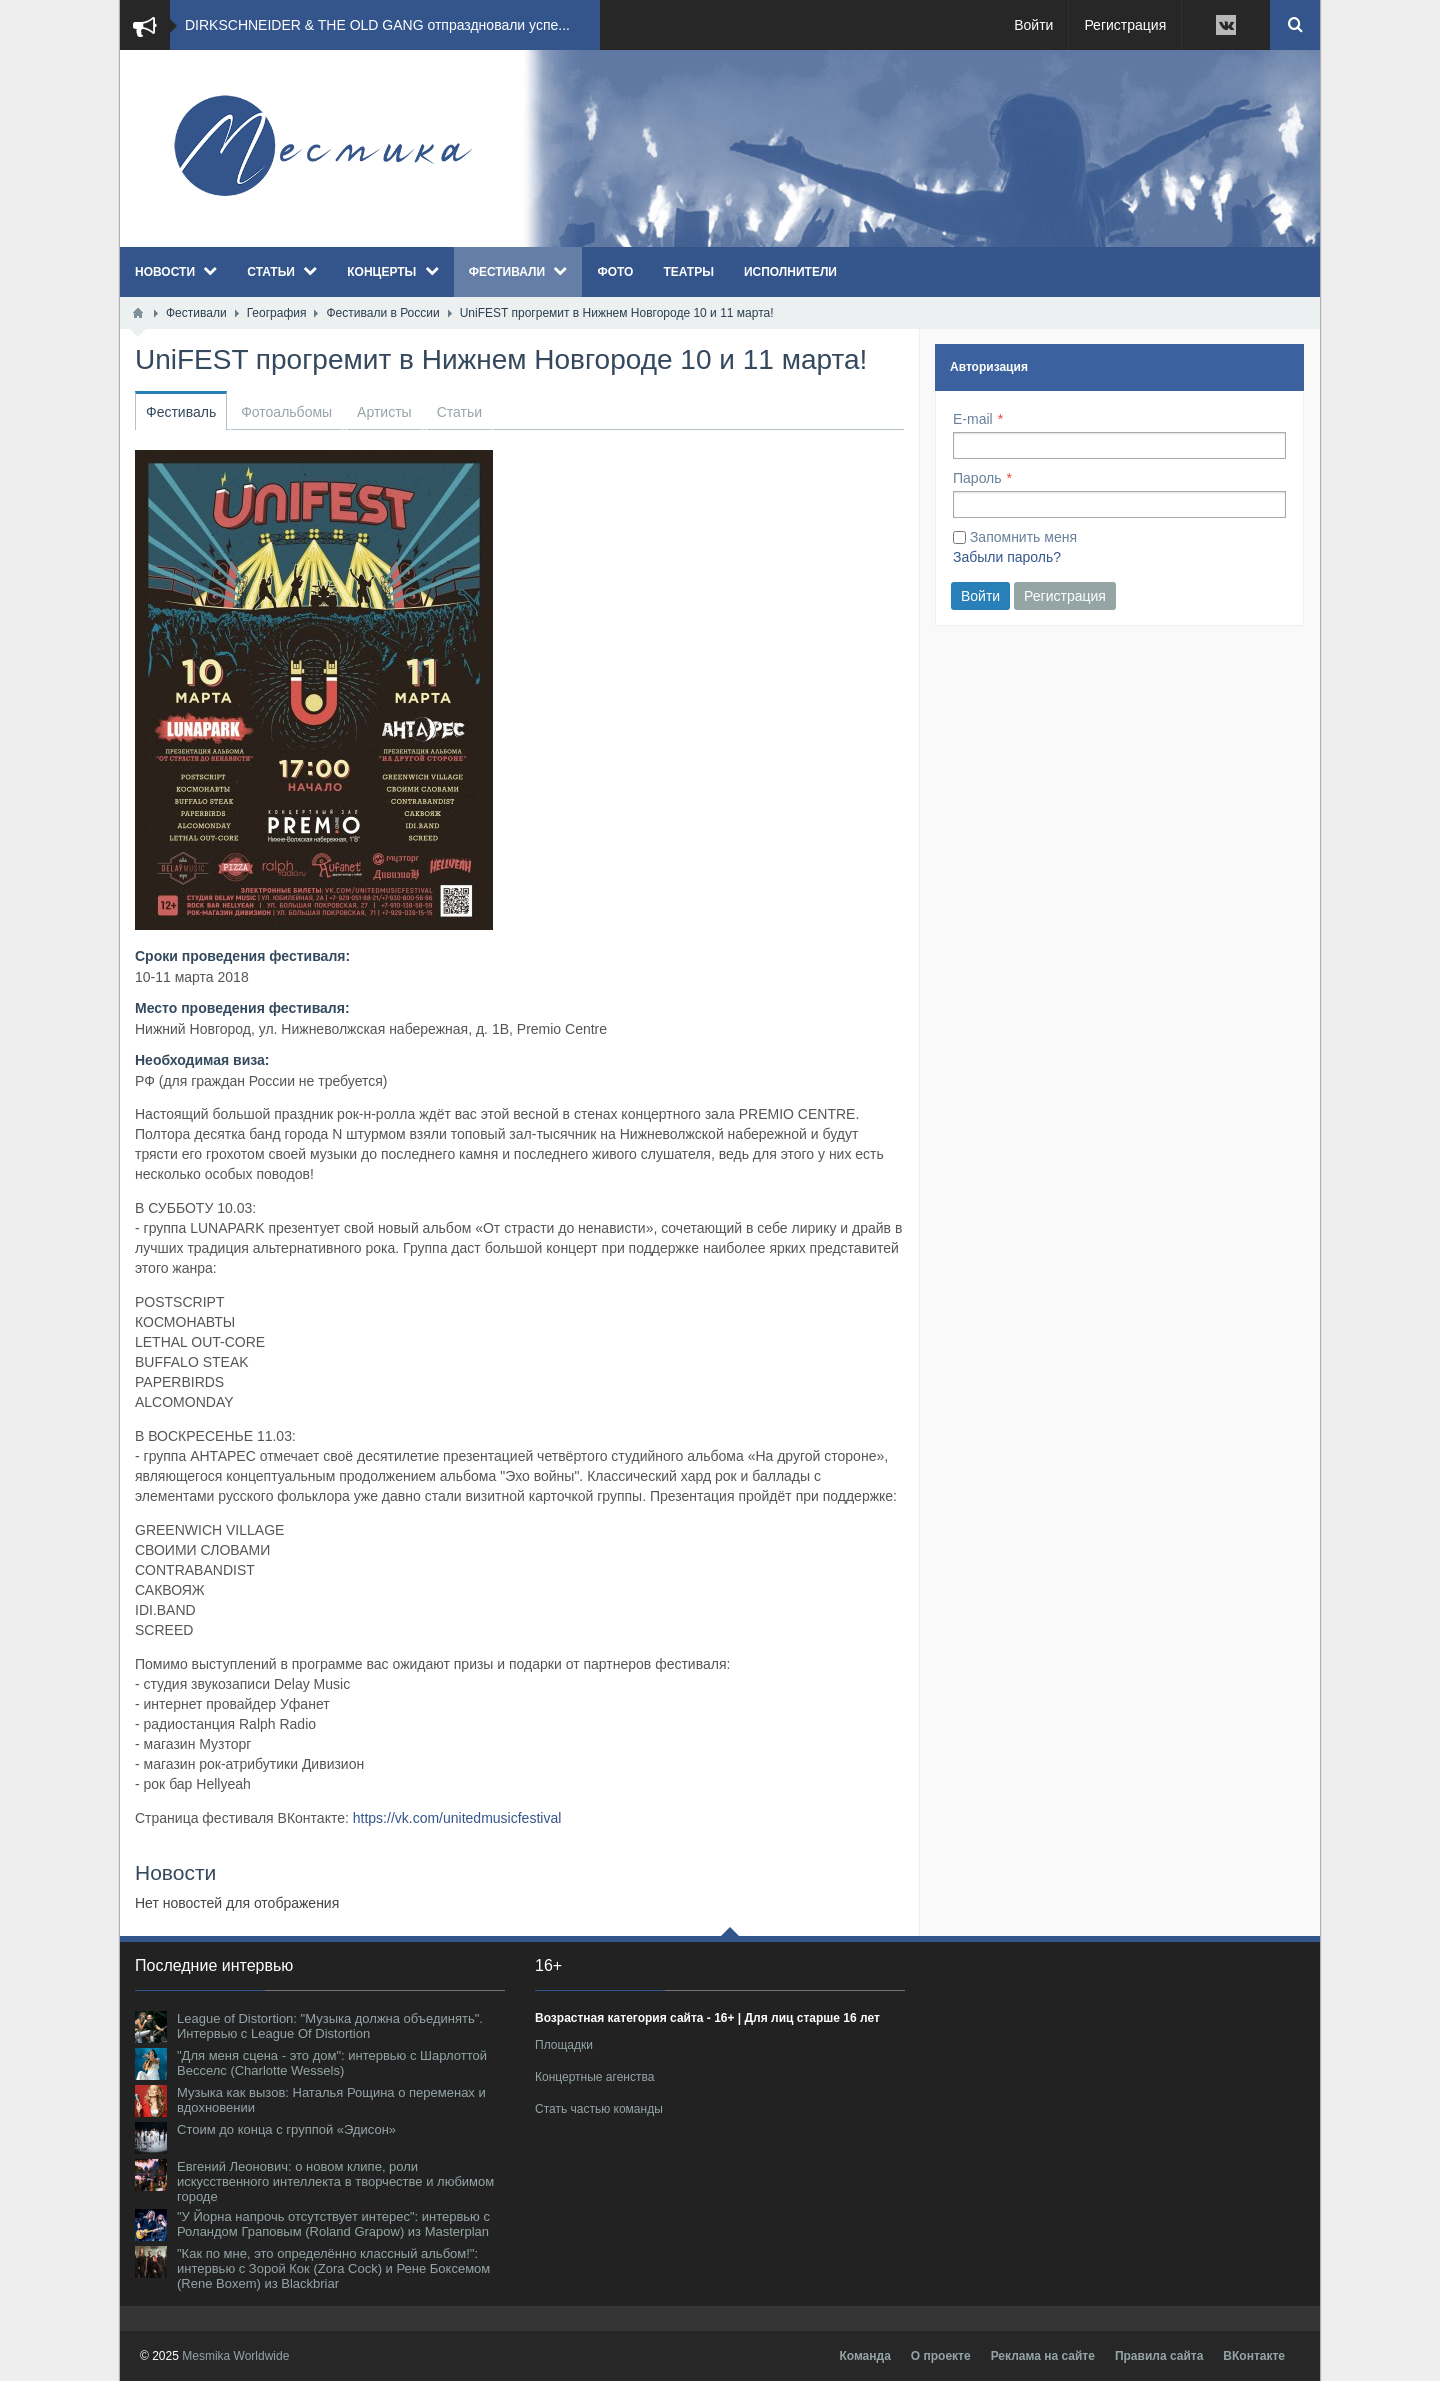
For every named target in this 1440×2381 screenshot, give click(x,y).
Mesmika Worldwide (235, 2356)
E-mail (973, 419)
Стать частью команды (599, 2109)
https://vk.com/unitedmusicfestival (457, 1818)
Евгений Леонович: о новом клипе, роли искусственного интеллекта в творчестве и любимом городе (335, 2181)
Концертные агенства (594, 2077)
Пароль (977, 478)
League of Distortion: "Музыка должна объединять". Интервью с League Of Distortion (330, 2026)
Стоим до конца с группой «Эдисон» (286, 2129)
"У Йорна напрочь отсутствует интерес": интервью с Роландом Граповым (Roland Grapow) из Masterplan (333, 2224)
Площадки (564, 2045)
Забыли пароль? (1007, 557)
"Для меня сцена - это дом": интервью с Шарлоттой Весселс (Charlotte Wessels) (332, 2063)
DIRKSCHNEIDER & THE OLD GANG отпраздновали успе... (377, 25)
